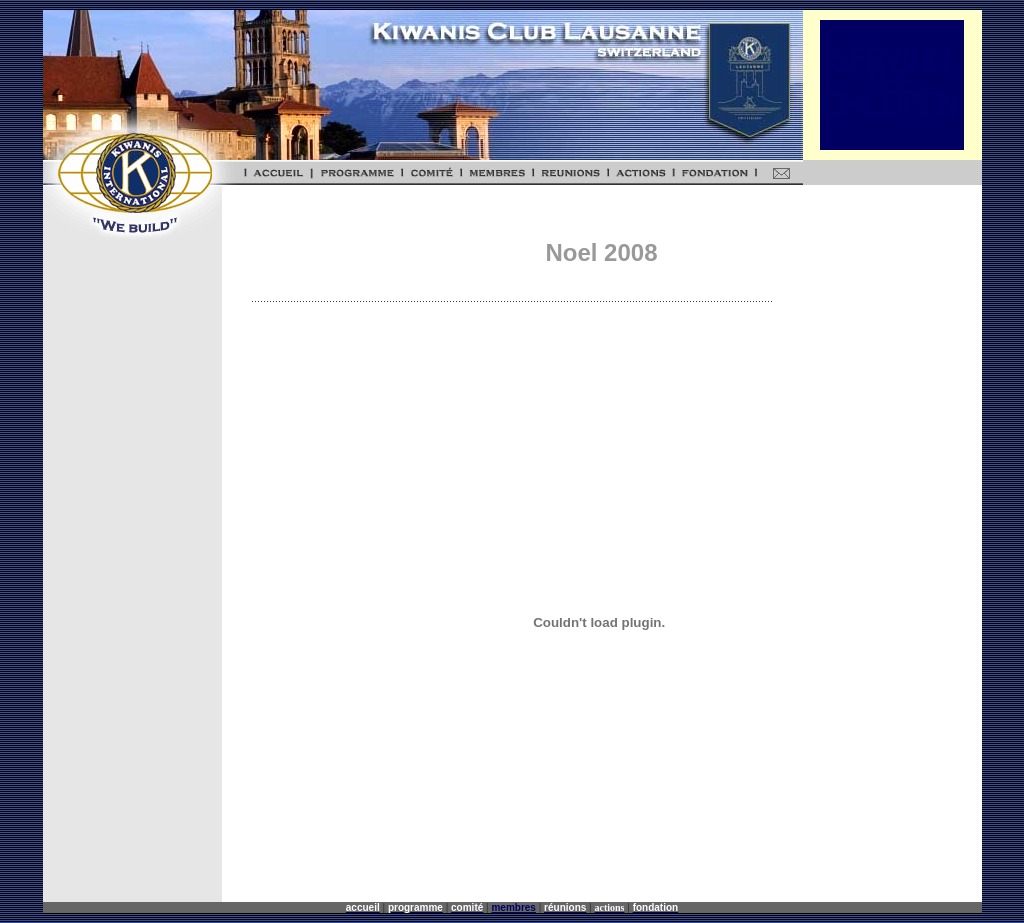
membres (513, 907)
